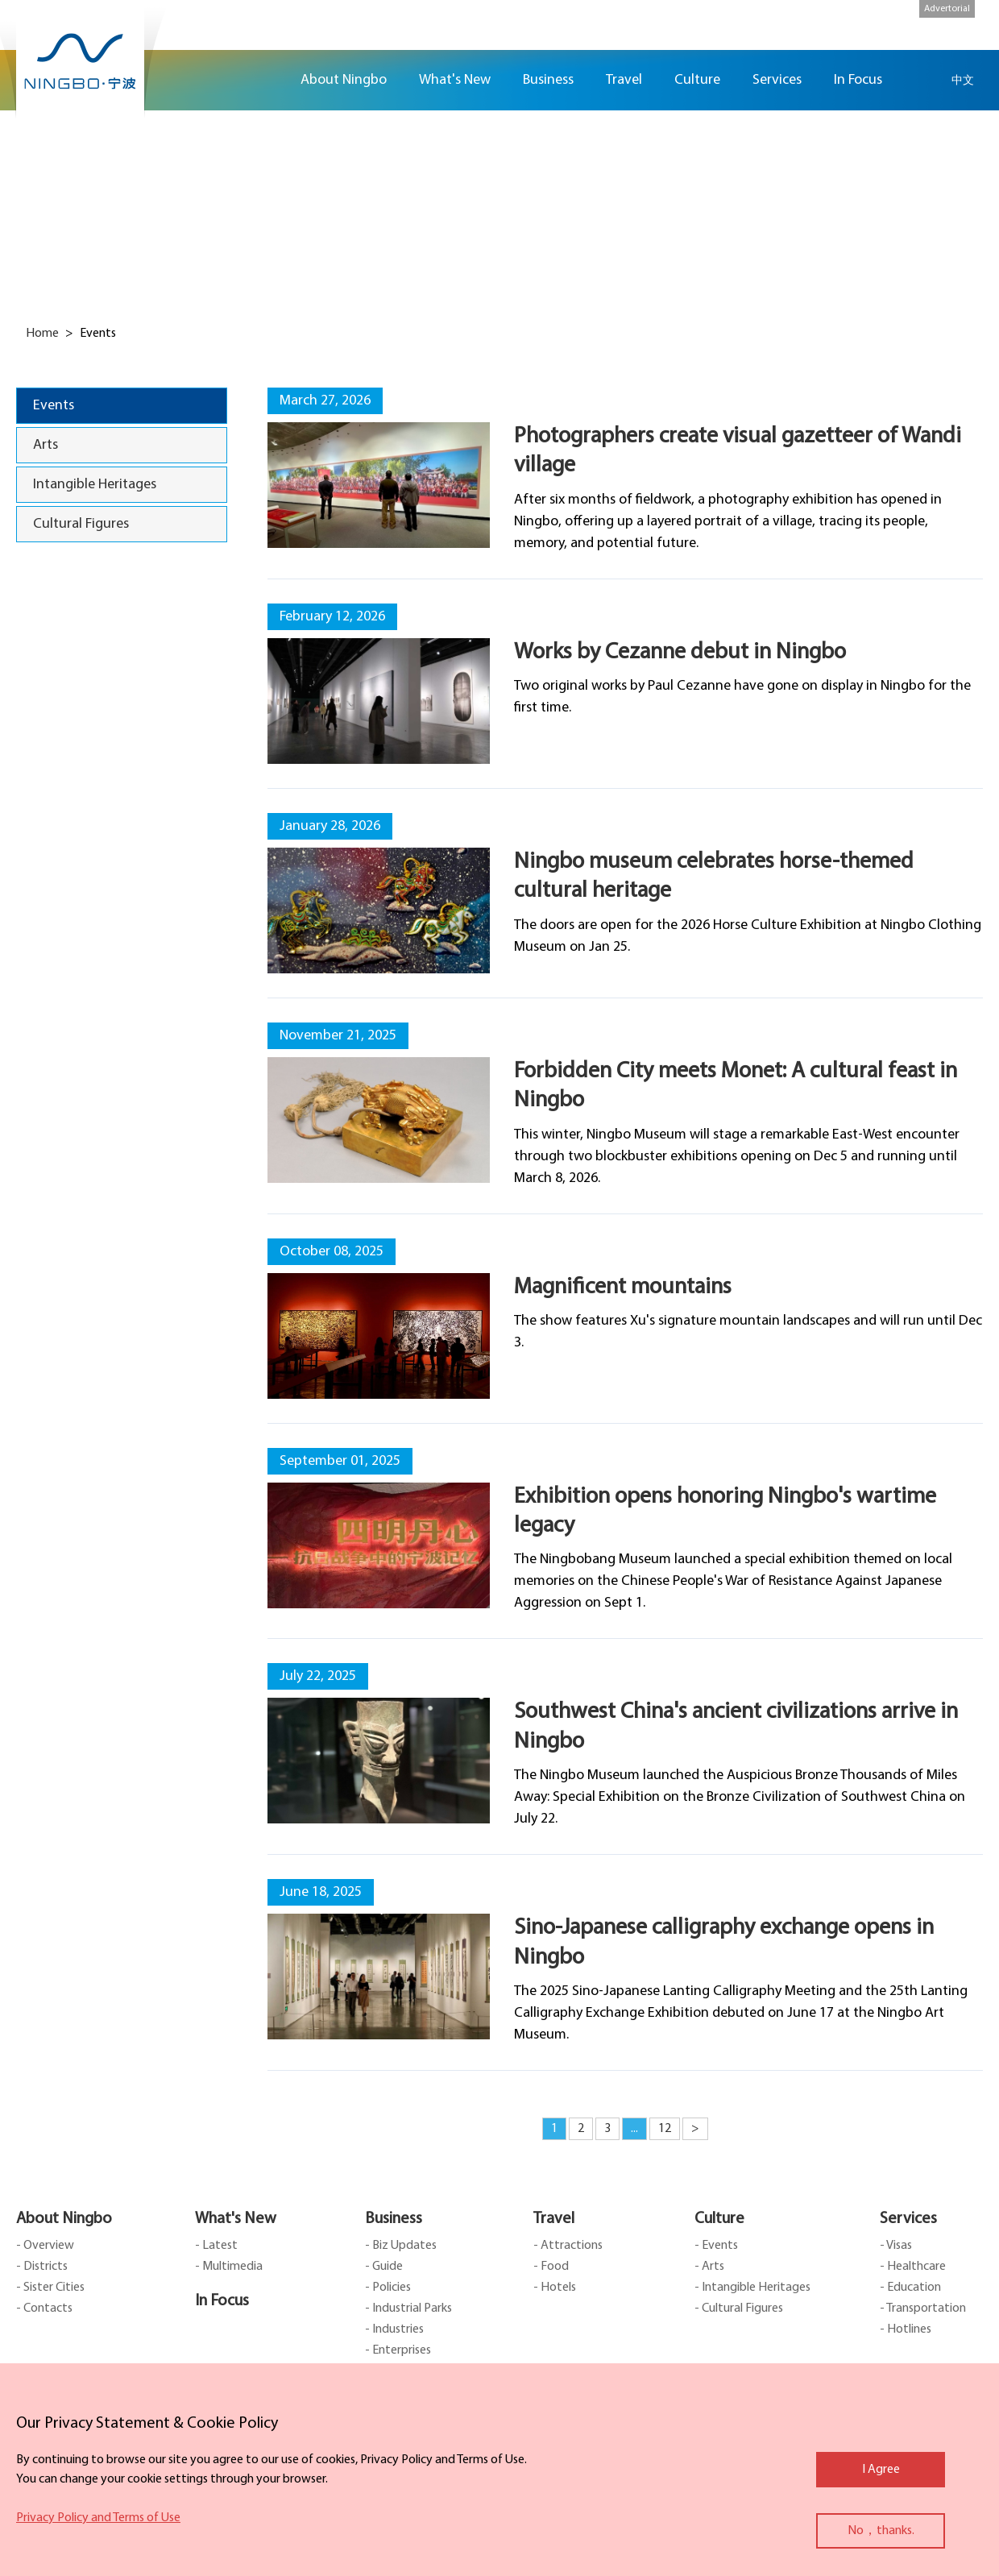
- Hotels (554, 2287)
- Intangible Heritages (752, 2287)
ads (975, 293)
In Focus (222, 2301)
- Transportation (923, 2308)
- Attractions (568, 2245)
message (975, 245)
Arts (45, 445)
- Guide (384, 2266)
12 (664, 2128)
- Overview (45, 2245)
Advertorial (947, 9)
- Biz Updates (401, 2245)
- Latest (216, 2245)
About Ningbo (64, 2219)
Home (264, 80)
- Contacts (44, 2308)
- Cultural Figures (738, 2308)
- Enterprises (398, 2350)
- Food (551, 2266)
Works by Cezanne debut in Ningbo (680, 652)
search (922, 80)
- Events (716, 2245)
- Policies (388, 2287)
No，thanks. (881, 2530)
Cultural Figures (81, 524)
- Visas (896, 2245)
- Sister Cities (50, 2287)
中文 (962, 80)
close (24, 2420)
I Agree (881, 2469)
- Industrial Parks (408, 2308)
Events (53, 405)
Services (908, 2219)
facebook (975, 150)
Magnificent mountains (623, 1287)
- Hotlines (905, 2329)
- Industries (394, 2329)
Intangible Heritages (94, 484)
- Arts (709, 2266)
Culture (719, 2219)
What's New (235, 2219)
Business (393, 2219)
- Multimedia (229, 2266)
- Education (910, 2287)
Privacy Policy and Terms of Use (98, 2518)
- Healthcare (913, 2266)
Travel (553, 2219)
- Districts (42, 2266)
